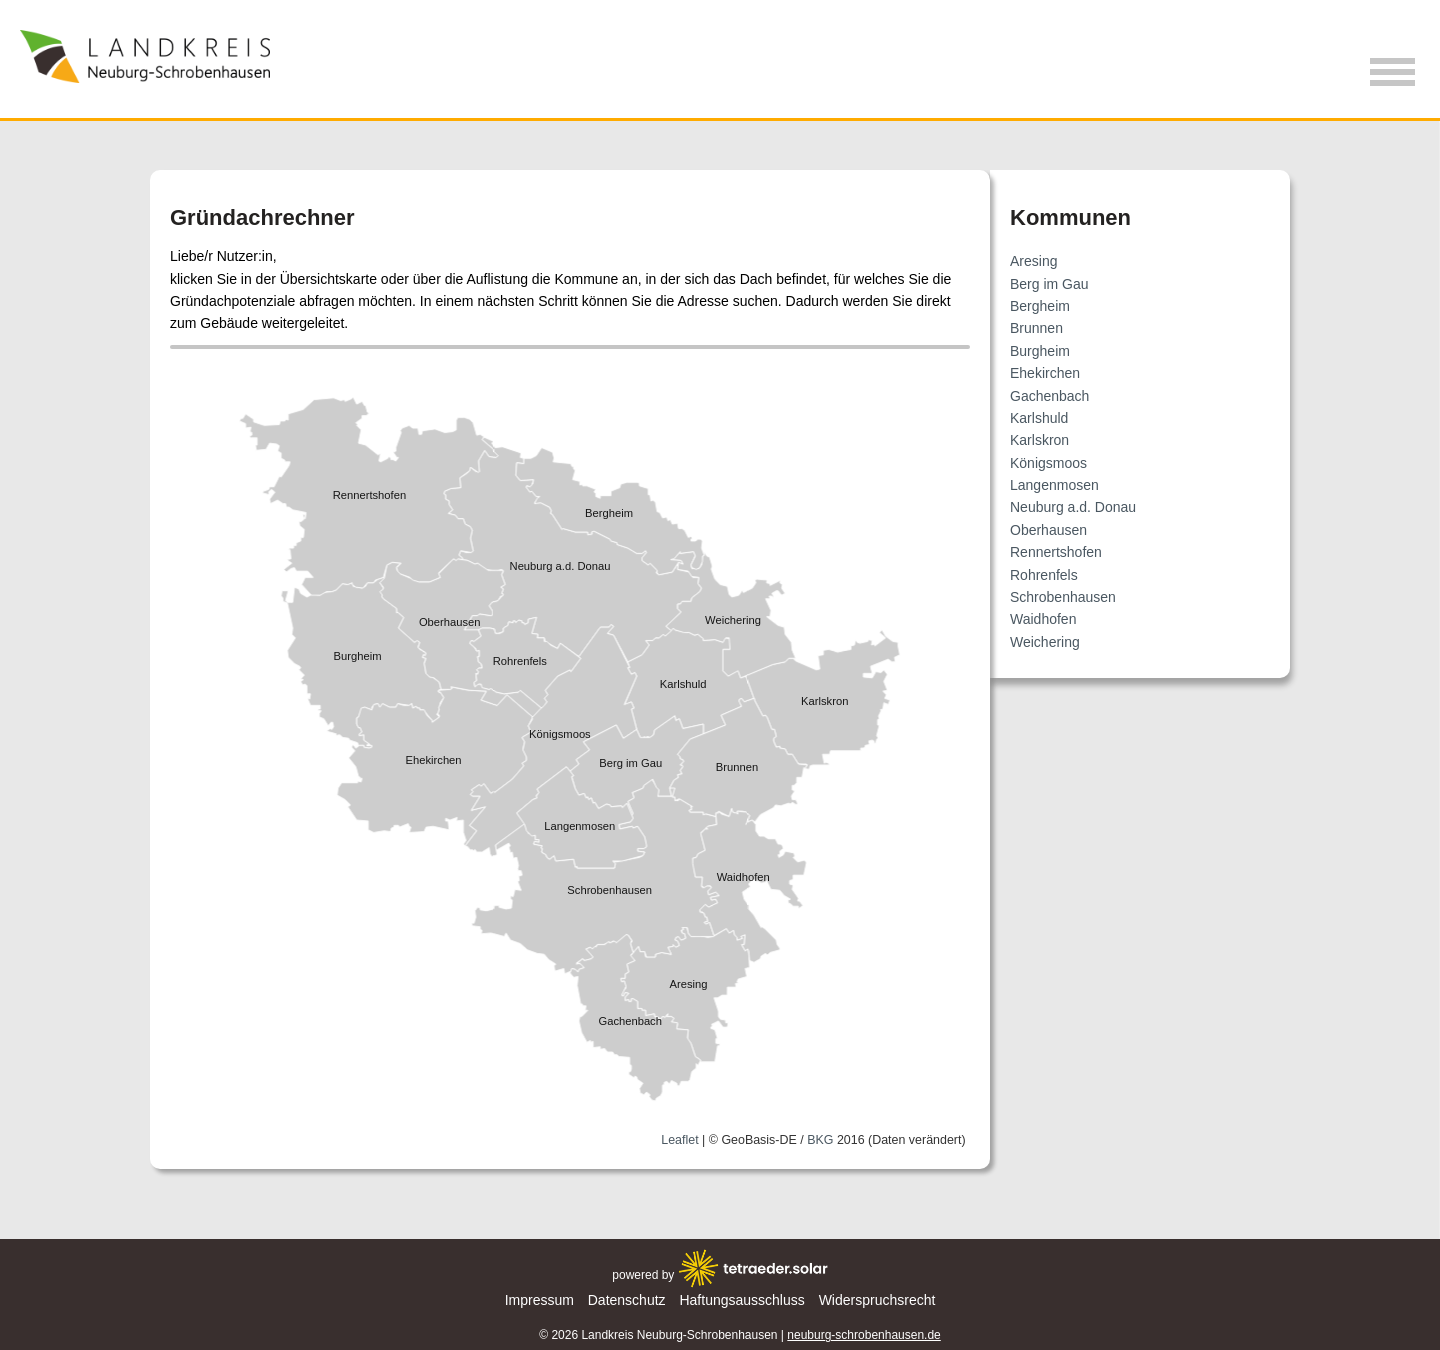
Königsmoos (1048, 463)
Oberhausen (1048, 530)
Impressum (539, 1300)
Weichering (1045, 642)
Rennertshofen (1056, 552)
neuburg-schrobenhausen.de (863, 1335)
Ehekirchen (1045, 373)
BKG (820, 1139)
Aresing (1033, 261)
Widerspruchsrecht (877, 1300)
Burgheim (1040, 351)
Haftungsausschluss (741, 1300)
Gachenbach (1049, 396)
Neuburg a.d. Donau (1073, 507)
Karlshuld (1039, 418)
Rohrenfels (1044, 575)
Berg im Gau (1049, 284)
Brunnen (1036, 328)
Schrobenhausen (1063, 597)
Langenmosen (1054, 485)
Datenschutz (627, 1300)
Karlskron (1039, 440)
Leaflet (679, 1139)
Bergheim (1040, 306)
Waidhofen (1043, 619)
